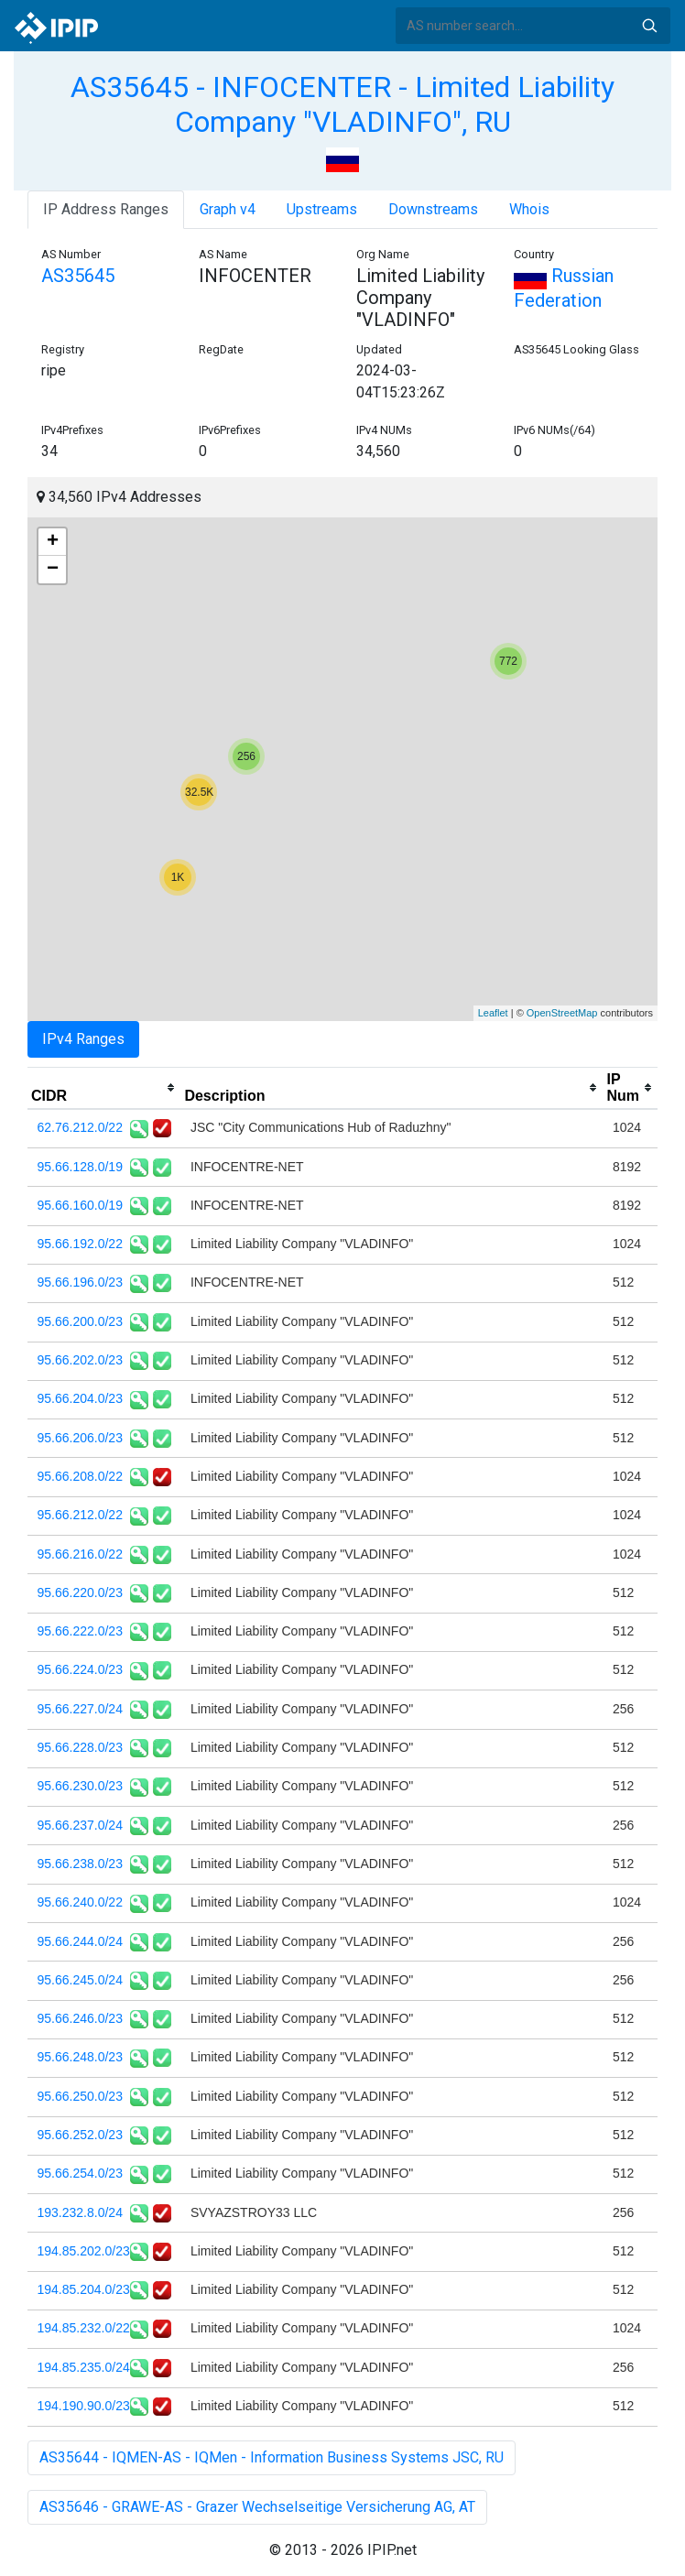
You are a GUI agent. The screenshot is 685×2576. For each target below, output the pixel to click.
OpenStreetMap (562, 1012)
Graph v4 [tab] (228, 209)
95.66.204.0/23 (80, 1398)
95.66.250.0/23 (80, 2096)
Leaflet (493, 1012)
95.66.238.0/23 (80, 1863)
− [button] (53, 569)
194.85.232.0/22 (84, 2328)
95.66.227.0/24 (80, 1708)
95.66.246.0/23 (80, 2018)
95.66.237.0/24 (80, 1825)
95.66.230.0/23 (80, 1785)
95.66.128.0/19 (80, 1166)
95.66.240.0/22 (80, 1902)
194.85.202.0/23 (84, 2251)
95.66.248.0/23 (80, 2056)
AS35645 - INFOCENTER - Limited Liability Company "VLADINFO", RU (342, 104)
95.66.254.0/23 (80, 2173)
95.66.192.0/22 (80, 1243)
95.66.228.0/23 (80, 1747)
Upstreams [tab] (322, 209)
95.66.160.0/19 (80, 1205)
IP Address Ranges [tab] (106, 209)
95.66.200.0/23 (80, 1321)
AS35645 (77, 276)
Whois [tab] (529, 209)
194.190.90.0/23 (84, 2405)
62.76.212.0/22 (80, 1127)
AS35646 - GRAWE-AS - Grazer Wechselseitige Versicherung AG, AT (257, 2507)
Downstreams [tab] (433, 209)
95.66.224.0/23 (80, 1669)
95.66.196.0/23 (80, 1282)
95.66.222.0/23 (80, 1631)
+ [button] (53, 542)
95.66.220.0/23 (80, 1592)
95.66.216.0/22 (80, 1554)
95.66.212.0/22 (80, 1514)
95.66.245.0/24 (80, 1980)
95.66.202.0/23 (80, 1360)
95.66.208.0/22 (80, 1476)
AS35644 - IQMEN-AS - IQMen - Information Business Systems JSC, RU (271, 2457)
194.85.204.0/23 (84, 2289)
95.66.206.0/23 (80, 1437)
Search (649, 26)
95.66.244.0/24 (80, 1941)
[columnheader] (103, 1088)
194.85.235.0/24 (84, 2367)
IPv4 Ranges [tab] (83, 1039)
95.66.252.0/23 (80, 2134)
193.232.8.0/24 (80, 2212)
